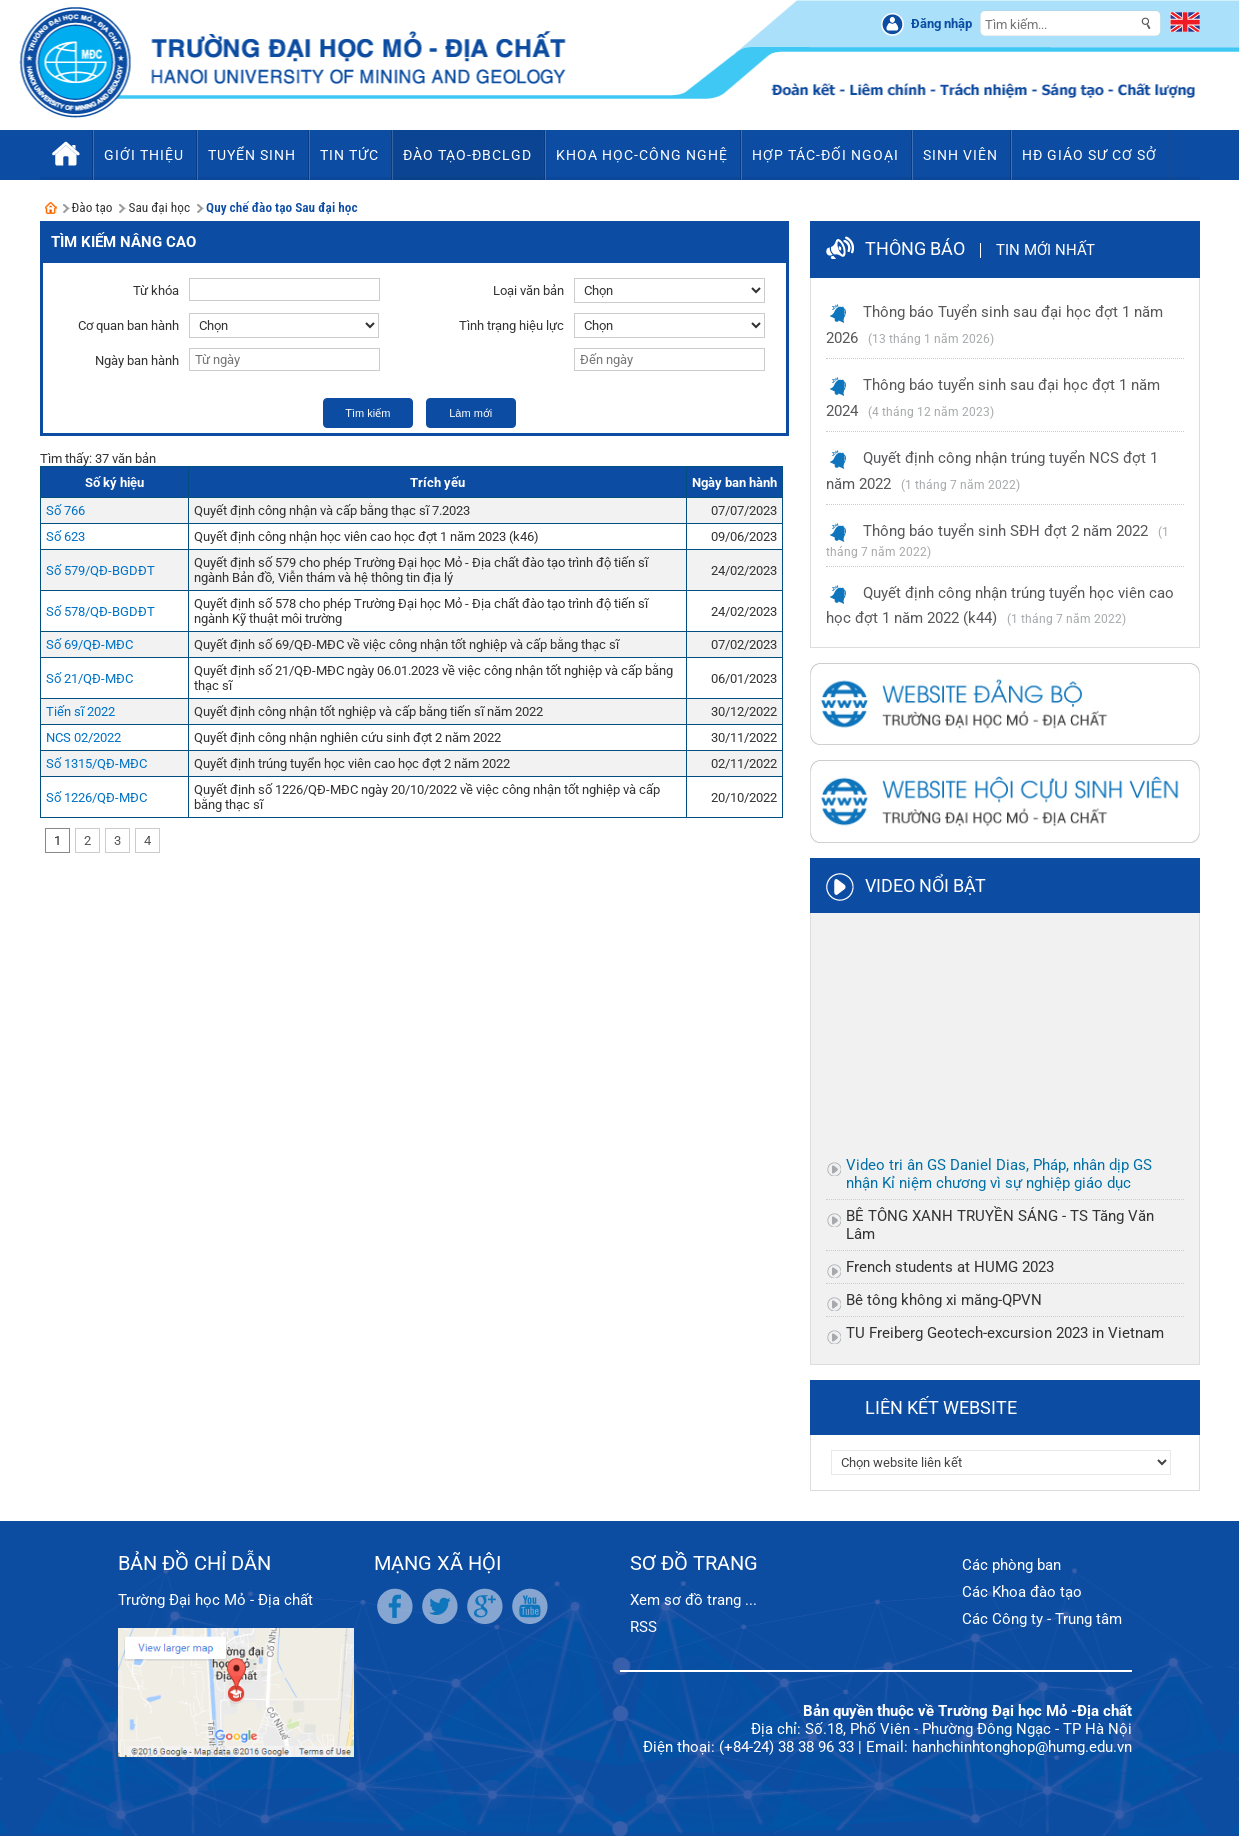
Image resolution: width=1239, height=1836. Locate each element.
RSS (643, 1627)
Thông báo (915, 248)
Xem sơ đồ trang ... (693, 1600)
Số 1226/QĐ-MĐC (96, 797)
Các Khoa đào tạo (1022, 1592)
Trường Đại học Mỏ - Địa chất (215, 1600)
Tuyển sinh (252, 155)
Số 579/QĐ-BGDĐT (100, 570)
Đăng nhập (941, 23)
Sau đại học (159, 207)
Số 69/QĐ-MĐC (89, 644)
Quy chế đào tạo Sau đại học (281, 207)
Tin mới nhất (1045, 250)
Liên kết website (941, 1407)
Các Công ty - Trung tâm (1042, 1619)
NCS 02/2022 (83, 737)
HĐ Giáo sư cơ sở (1089, 155)
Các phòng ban (1011, 1565)
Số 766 (65, 510)
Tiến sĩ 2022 (80, 711)
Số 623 (65, 536)
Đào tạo (92, 207)
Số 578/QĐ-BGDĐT (100, 611)
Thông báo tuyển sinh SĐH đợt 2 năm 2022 (1005, 531)
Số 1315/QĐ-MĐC (96, 763)
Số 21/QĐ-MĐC (89, 678)
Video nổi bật (925, 885)
